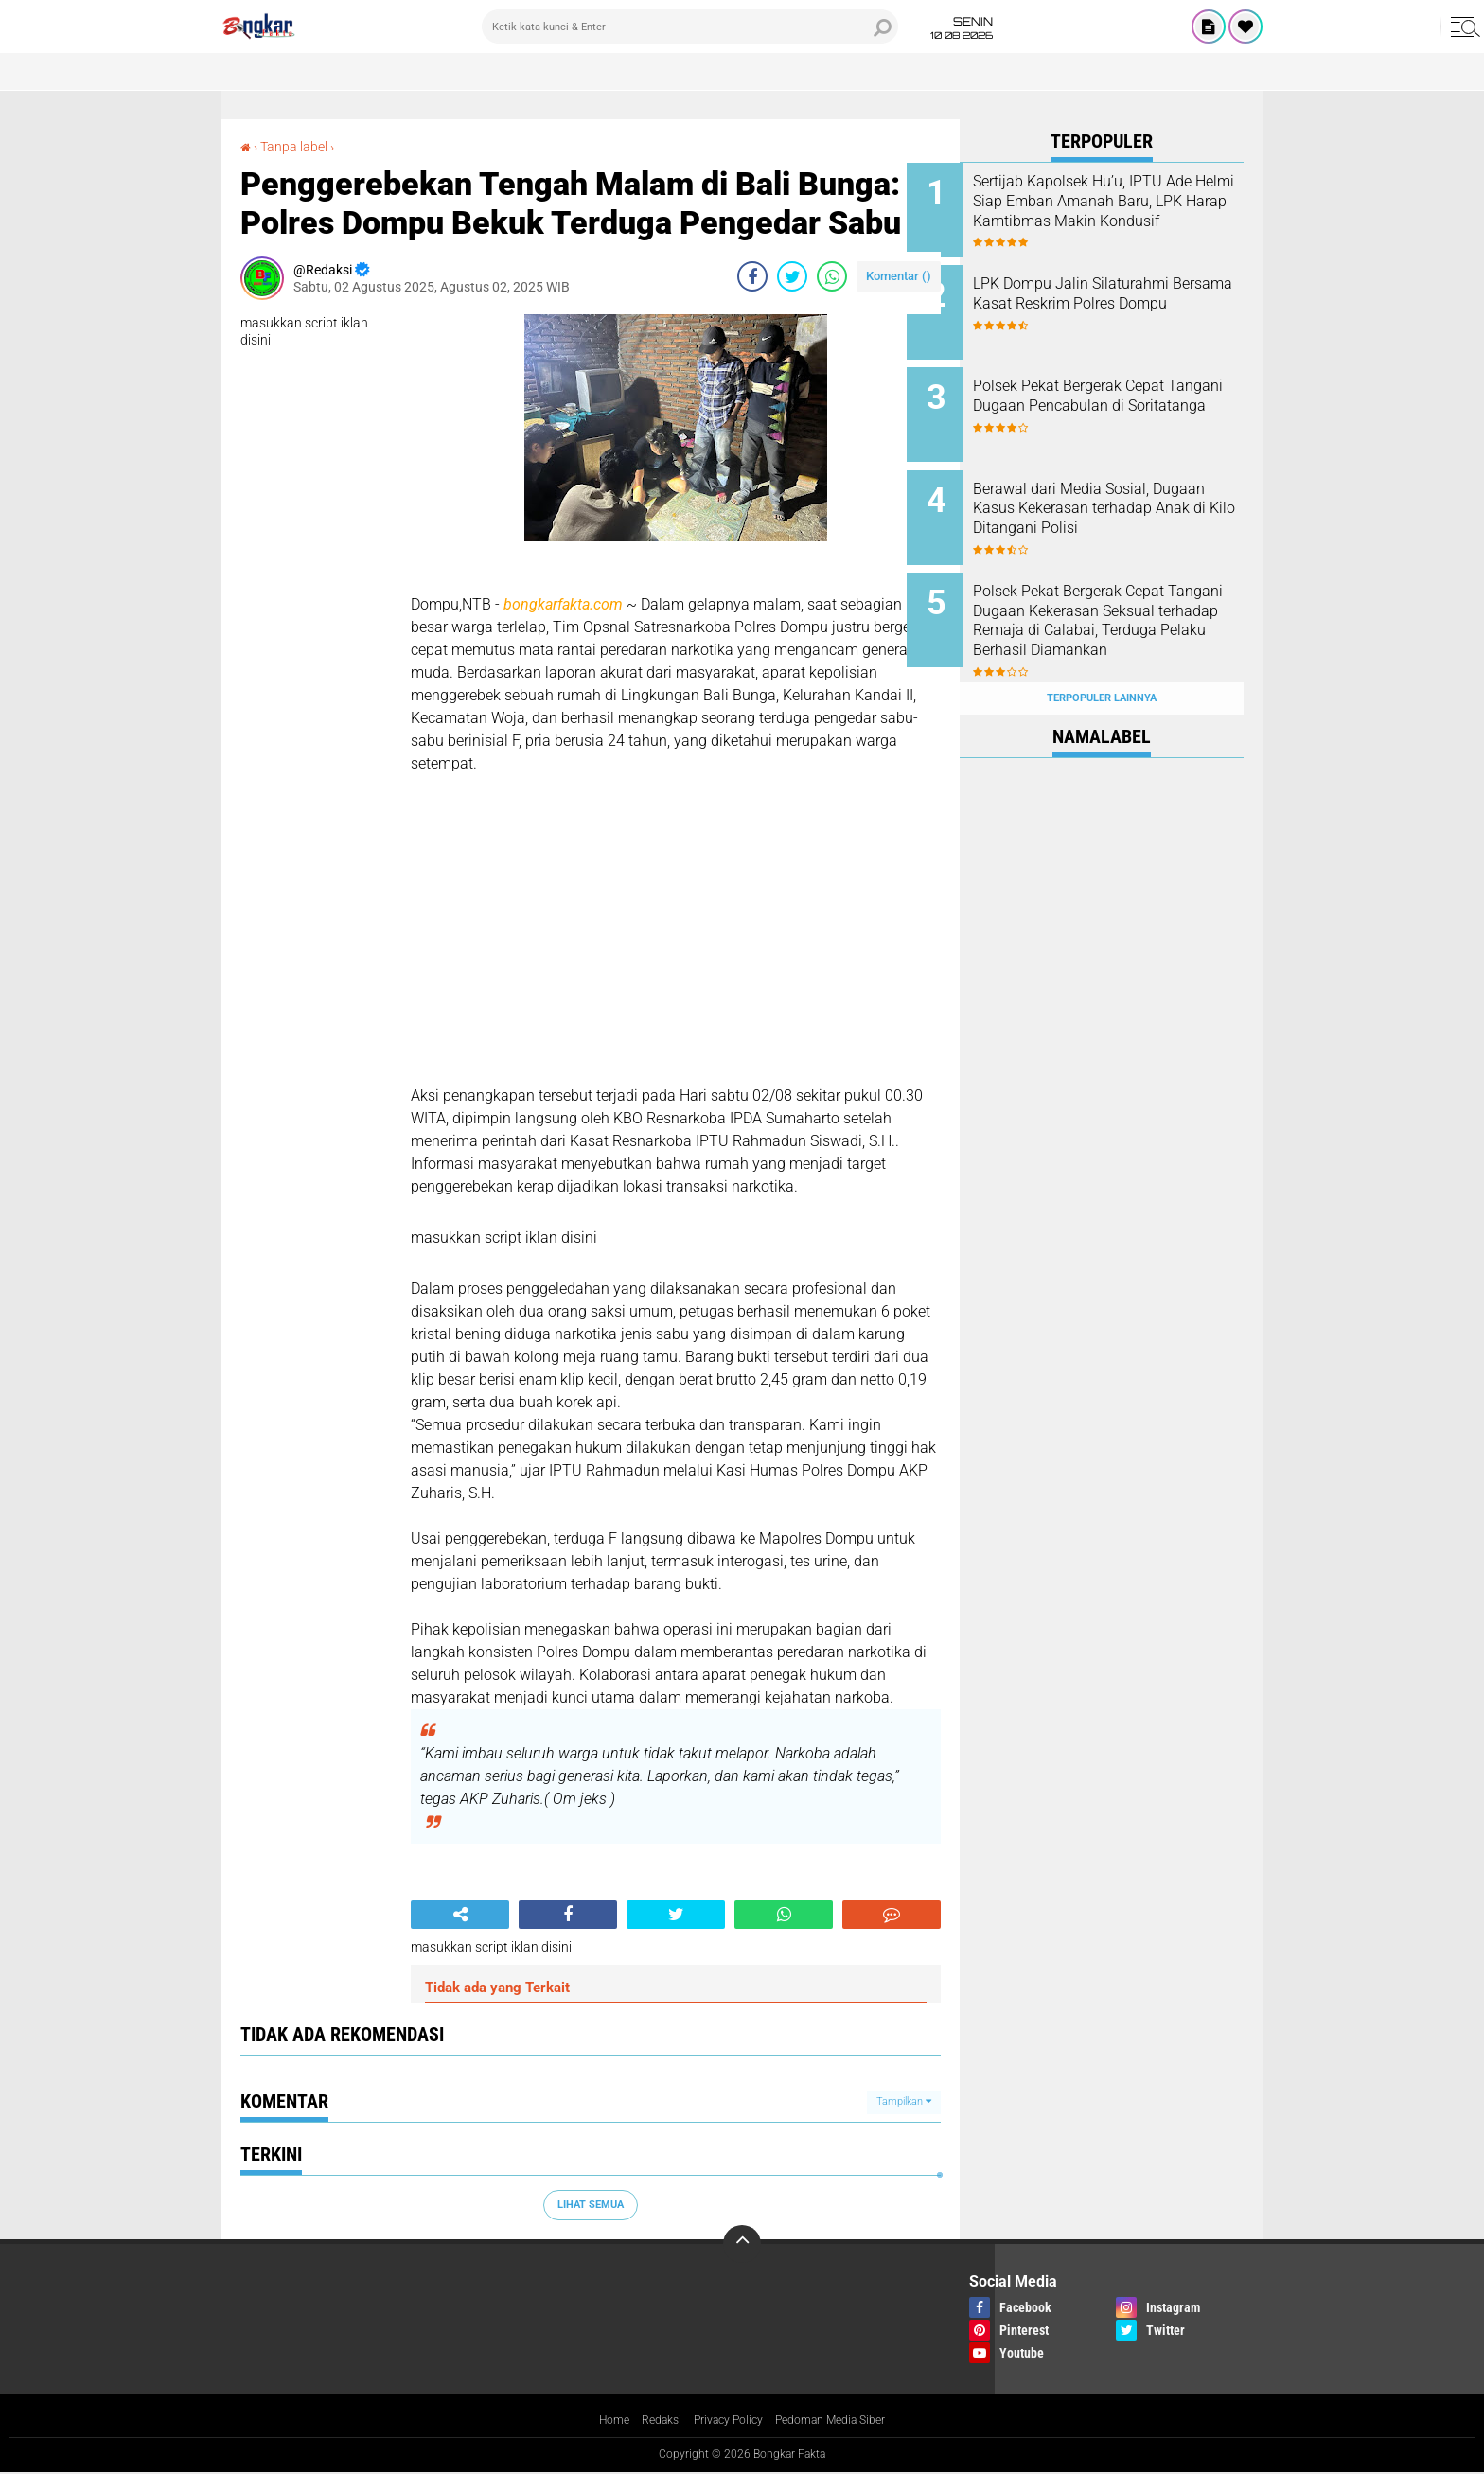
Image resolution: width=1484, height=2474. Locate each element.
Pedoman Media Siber (842, 2421)
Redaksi (649, 2421)
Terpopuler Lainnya (1102, 656)
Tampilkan (903, 2101)
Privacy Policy (725, 2421)
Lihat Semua (590, 2205)
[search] (690, 26)
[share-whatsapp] (832, 276)
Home (595, 2421)
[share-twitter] (792, 276)
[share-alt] (460, 1914)
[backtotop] (742, 2244)
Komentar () (898, 276)
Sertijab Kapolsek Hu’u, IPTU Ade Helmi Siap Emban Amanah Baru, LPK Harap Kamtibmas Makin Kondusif (1120, 210)
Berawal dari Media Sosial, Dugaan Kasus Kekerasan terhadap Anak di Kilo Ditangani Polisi (1114, 497)
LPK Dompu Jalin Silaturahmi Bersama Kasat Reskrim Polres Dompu (1124, 297)
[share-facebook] (752, 276)
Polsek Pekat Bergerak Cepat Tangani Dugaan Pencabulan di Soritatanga (1123, 392)
